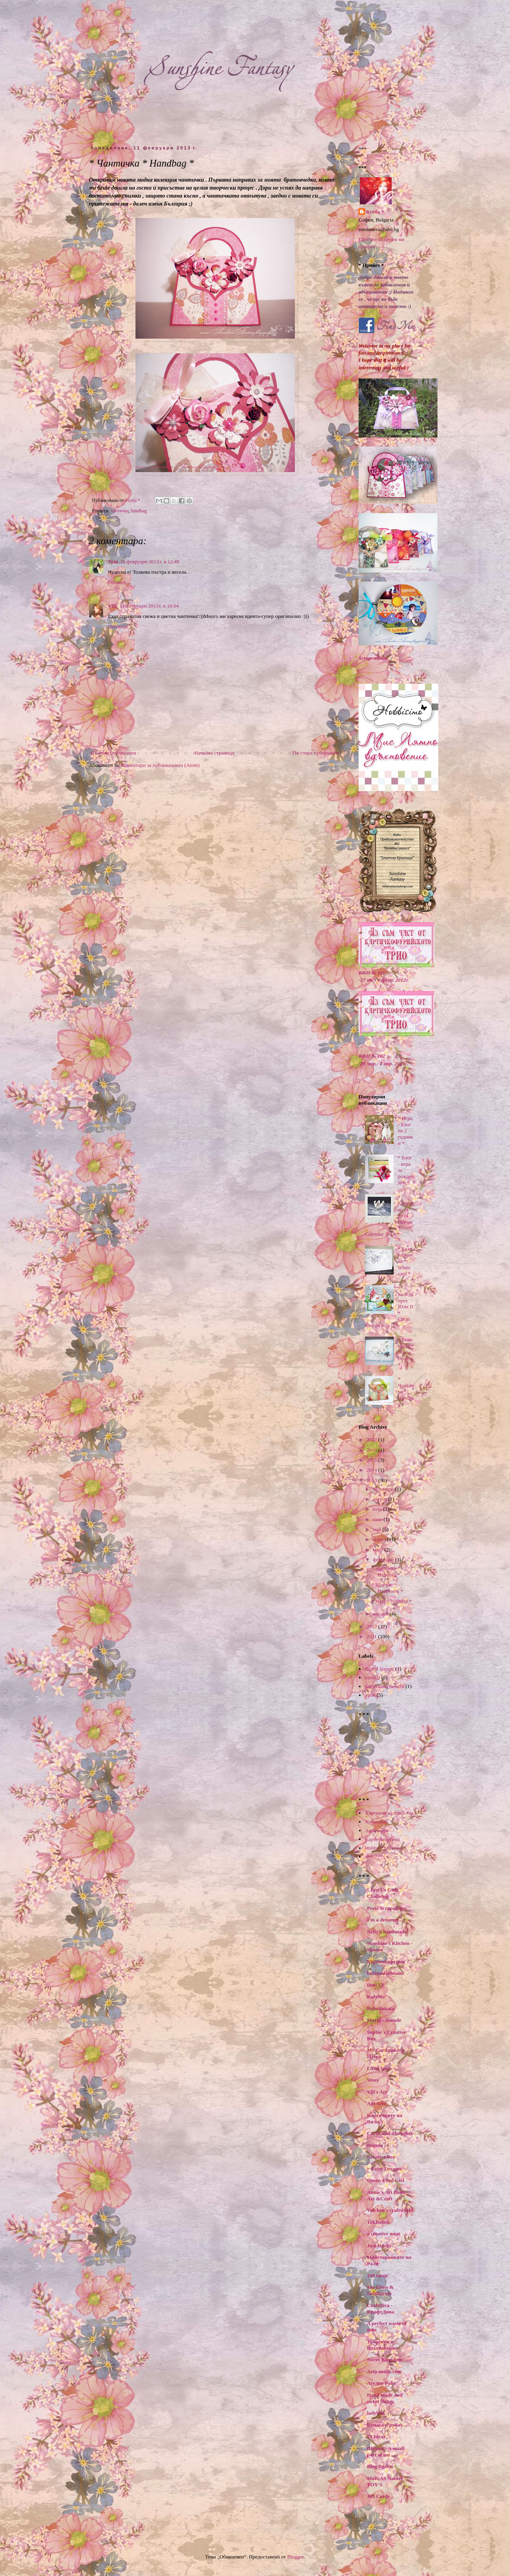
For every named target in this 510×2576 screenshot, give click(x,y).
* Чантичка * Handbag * (406, 1391)
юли (378, 1509)
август (380, 1499)
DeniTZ (375, 1985)
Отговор (117, 582)
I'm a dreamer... (384, 1920)
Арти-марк (376, 1830)
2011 (372, 1636)
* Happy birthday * (391, 1601)
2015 (372, 1460)
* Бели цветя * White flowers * (406, 1352)
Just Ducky (379, 2246)
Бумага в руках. (385, 2425)
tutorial (372, 1677)
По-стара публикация (315, 753)
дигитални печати (384, 1686)
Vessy (373, 2080)
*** (369, 1857)
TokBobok (378, 2222)
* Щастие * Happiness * (387, 1588)
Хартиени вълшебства (389, 1813)
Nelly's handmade (386, 1932)
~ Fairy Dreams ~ (386, 2169)
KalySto (376, 1997)
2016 (372, 1450)
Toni (113, 562)
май (377, 1529)
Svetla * (375, 212)
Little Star (378, 2068)
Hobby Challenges (384, 1848)
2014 (372, 1470)
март (378, 1550)
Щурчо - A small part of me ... (385, 2451)
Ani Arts (376, 2103)
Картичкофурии (382, 1839)
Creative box (381, 2157)
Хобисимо (376, 1822)
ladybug (376, 2413)
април (380, 1539)
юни (378, 1519)
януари (381, 1614)
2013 (372, 1480)
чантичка (120, 511)
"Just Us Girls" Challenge (384, 1893)
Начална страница (214, 753)
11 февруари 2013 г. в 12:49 (149, 562)
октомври (384, 1489)
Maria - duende (384, 2020)
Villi (112, 606)
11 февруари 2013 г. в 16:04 (149, 606)
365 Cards (378, 2496)
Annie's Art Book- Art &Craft (387, 2195)
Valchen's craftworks (390, 2210)
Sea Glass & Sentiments (380, 2290)
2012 (372, 1626)
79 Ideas (376, 2436)
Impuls (374, 2145)
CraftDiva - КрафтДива (380, 2308)
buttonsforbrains (385, 1973)
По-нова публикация (113, 753)
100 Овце (377, 2275)
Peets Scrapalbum (387, 1908)
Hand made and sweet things (384, 2398)
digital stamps (379, 1669)
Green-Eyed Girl (385, 2180)
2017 (372, 1440)
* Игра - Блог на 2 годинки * (405, 1130)
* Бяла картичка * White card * (405, 1261)
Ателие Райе (381, 2383)
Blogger (295, 2557)
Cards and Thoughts (389, 2133)
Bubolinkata (380, 2008)
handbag (139, 511)
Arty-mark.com (384, 2371)
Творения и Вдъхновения (382, 2345)
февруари (384, 1559)
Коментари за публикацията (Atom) (161, 765)
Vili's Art (377, 2092)
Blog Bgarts (380, 2466)
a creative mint (383, 2234)
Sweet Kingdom (384, 2359)
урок (370, 1695)
